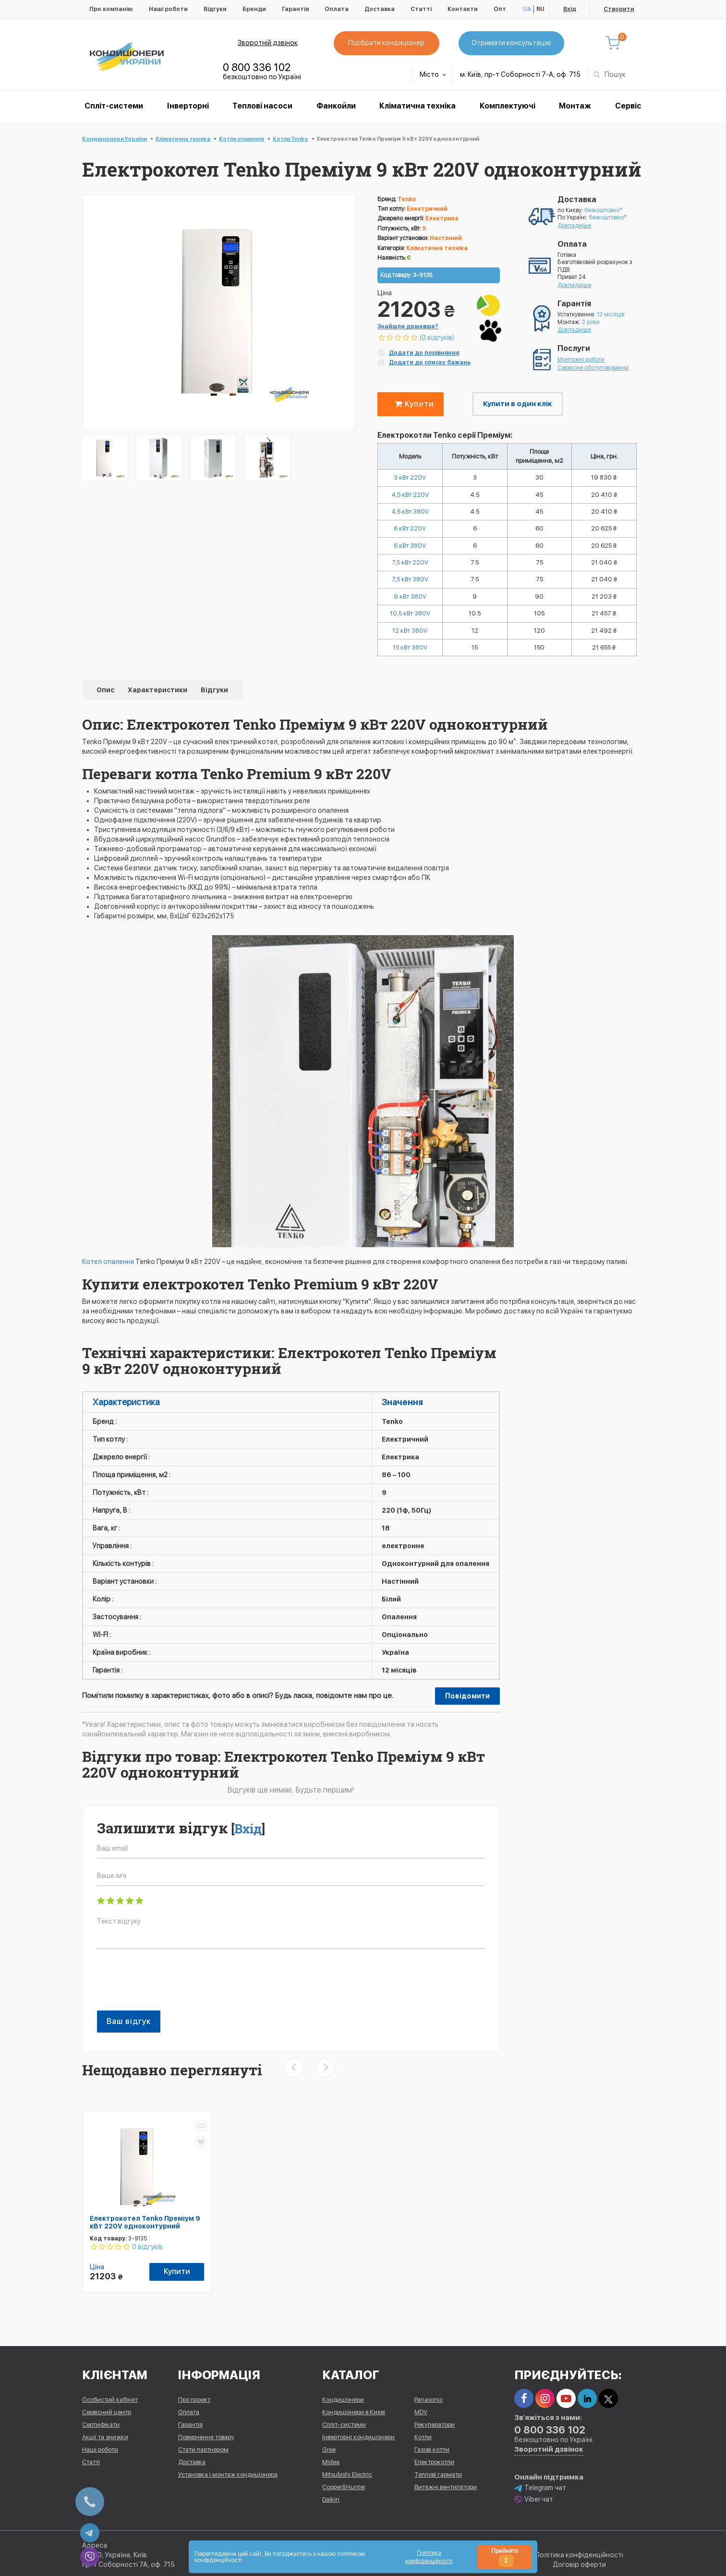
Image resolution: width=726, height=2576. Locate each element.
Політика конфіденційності (579, 2552)
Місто (433, 74)
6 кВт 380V (410, 549)
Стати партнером (203, 2446)
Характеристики (158, 698)
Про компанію (111, 9)
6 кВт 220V (409, 531)
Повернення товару (206, 2434)
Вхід (569, 9)
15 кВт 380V (410, 656)
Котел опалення (108, 1270)
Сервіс (628, 105)
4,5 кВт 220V (410, 496)
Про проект (194, 2396)
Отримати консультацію (514, 43)
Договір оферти (579, 2561)
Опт (500, 9)
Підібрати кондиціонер (389, 43)
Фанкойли (336, 105)
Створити (619, 9)
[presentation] (170, 1993)
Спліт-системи (114, 105)
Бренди (254, 9)
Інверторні (188, 105)
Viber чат (533, 2496)
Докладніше (574, 225)
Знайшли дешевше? (407, 326)
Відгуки (215, 9)
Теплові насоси (262, 105)
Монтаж (575, 105)
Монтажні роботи (581, 359)
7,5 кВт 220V (410, 567)
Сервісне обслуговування (593, 367)
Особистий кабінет (110, 2396)
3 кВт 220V (410, 478)
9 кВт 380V (410, 602)
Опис (106, 698)
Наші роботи (168, 9)
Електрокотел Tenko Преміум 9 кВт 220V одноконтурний (145, 2231)
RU (540, 9)
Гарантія (295, 9)
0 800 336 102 (256, 67)
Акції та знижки (105, 2434)
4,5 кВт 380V (410, 514)
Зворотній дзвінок (268, 43)
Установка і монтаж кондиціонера (228, 2471)
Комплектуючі (507, 105)
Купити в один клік (517, 403)
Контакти (463, 9)
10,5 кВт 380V (409, 620)
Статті (421, 9)
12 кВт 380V (410, 638)
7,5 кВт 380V (409, 585)
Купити (412, 404)
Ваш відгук (129, 2029)
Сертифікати (101, 2421)
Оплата (337, 9)
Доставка (379, 9)
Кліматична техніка (417, 105)
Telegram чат (540, 2485)
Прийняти (504, 2557)
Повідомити (467, 1705)
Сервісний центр (106, 2409)
